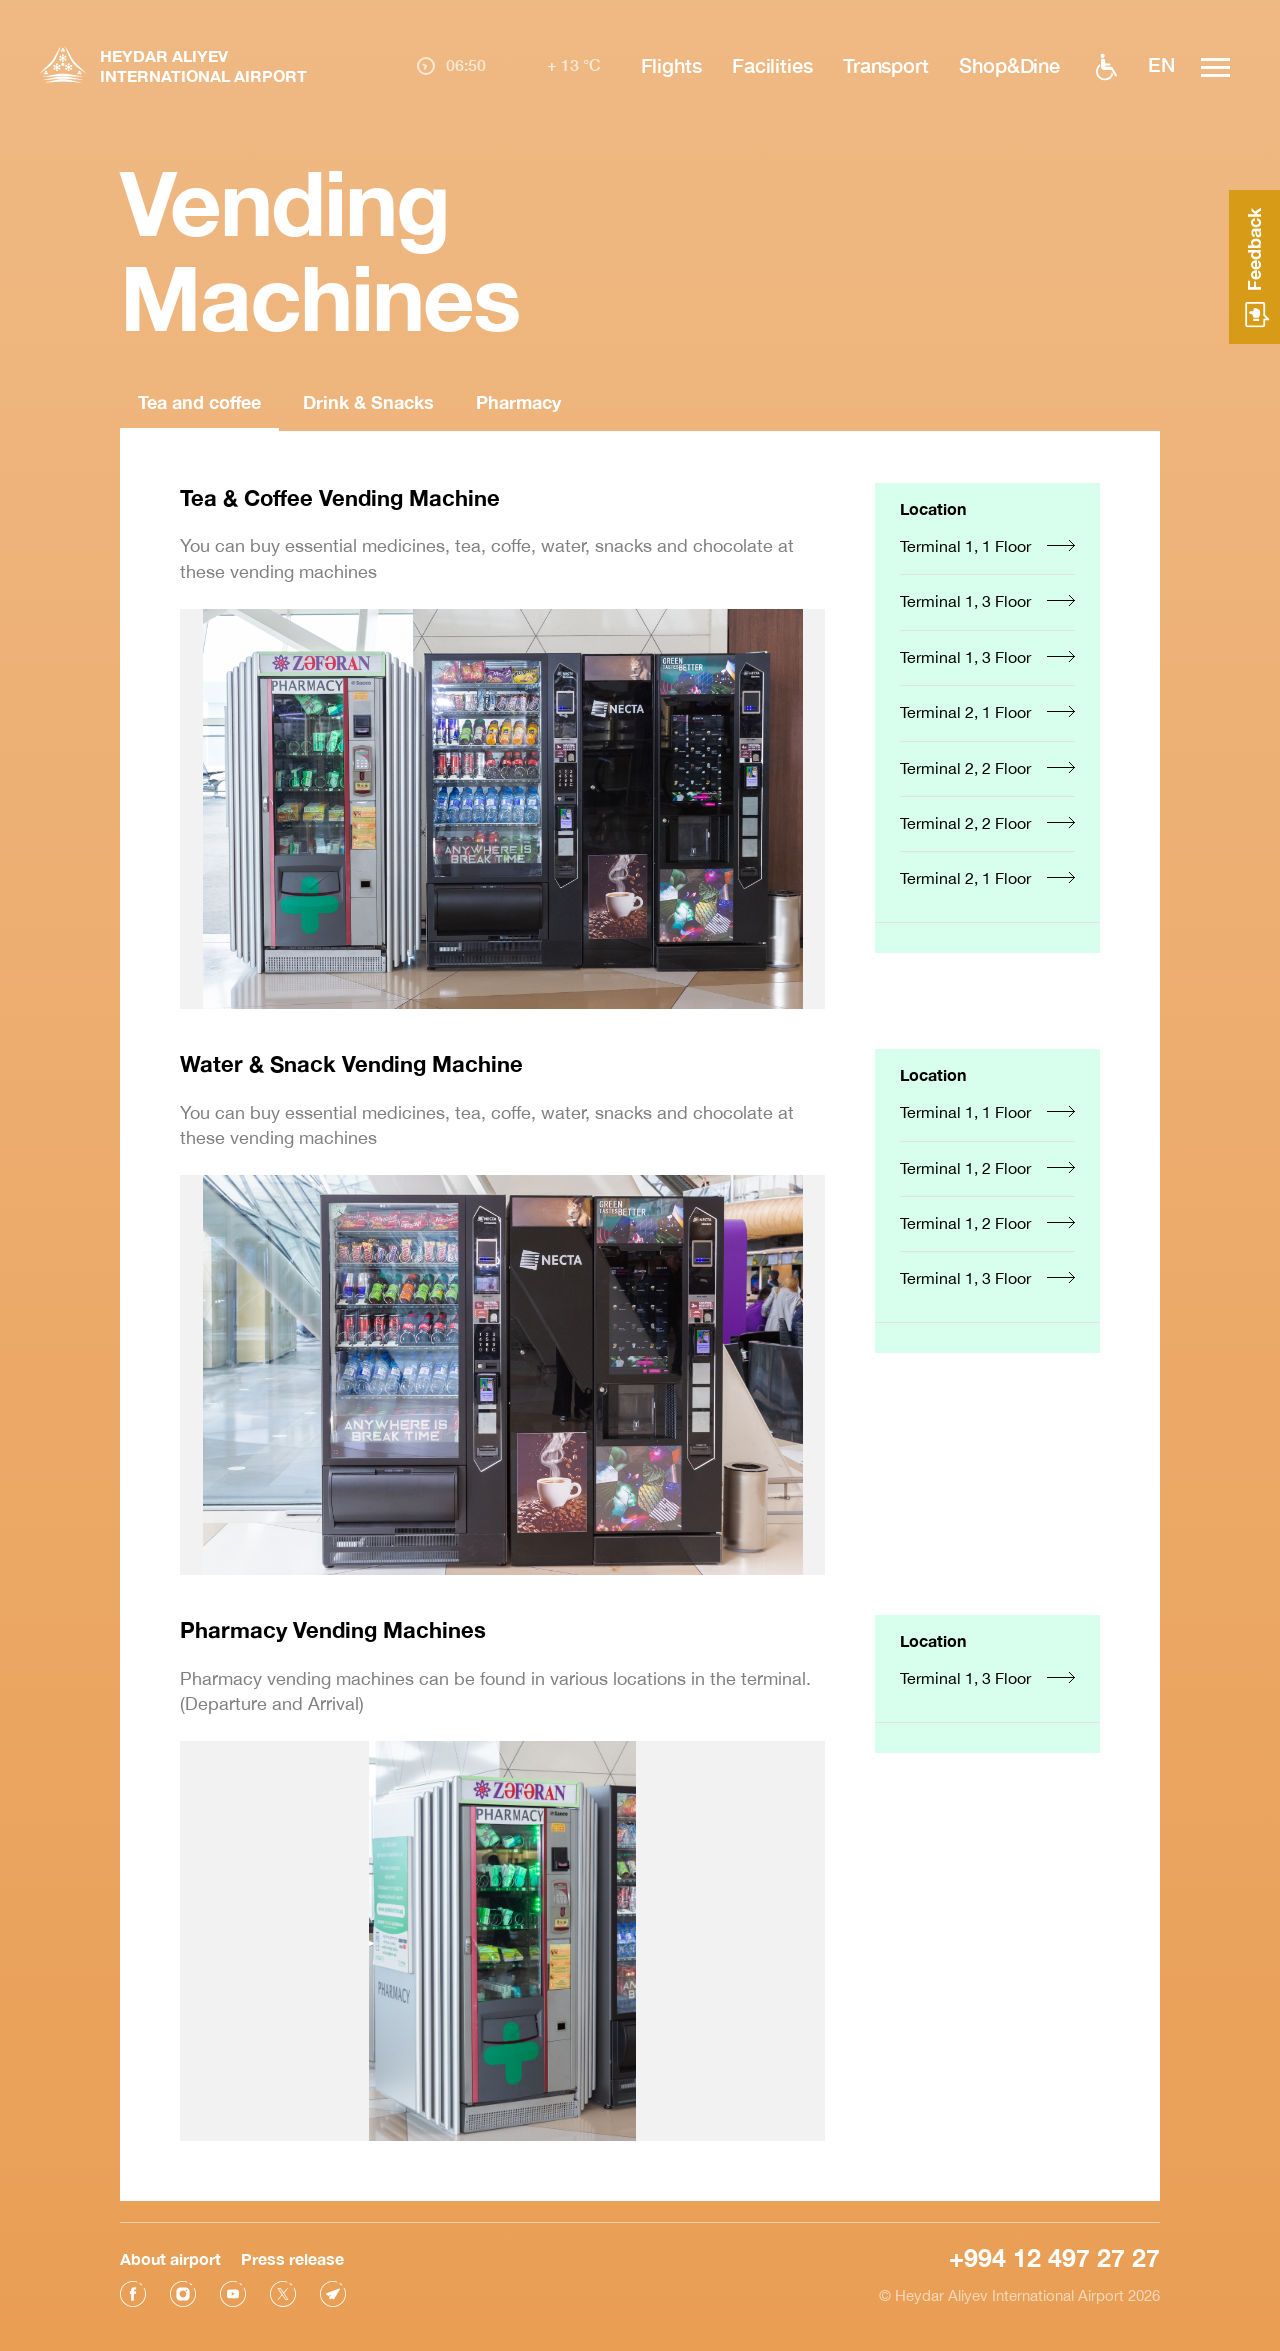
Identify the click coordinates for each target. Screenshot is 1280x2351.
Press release (292, 2257)
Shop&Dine (1009, 65)
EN (1161, 65)
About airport (170, 2257)
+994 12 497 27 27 (1054, 2256)
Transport (886, 65)
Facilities (772, 65)
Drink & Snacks (368, 403)
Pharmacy (518, 403)
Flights (670, 65)
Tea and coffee (199, 403)
